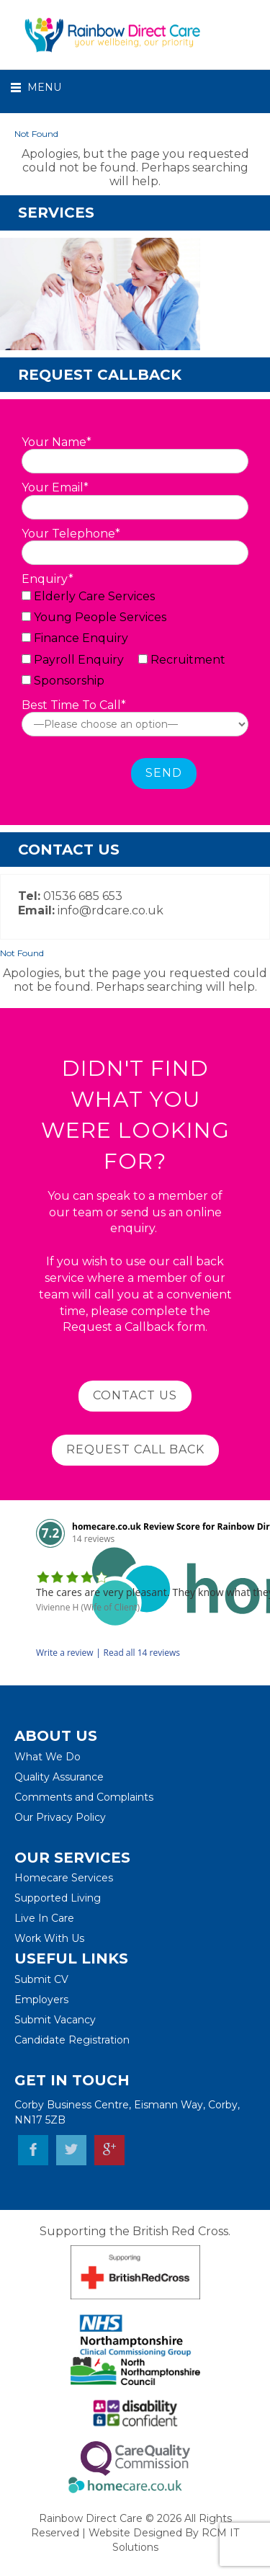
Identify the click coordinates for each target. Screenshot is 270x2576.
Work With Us (49, 1938)
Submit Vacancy (55, 2019)
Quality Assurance (59, 1776)
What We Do (47, 1756)
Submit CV (41, 1979)
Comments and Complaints (83, 1797)
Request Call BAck (135, 1449)
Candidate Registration (72, 2039)
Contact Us (135, 1395)
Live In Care (44, 1918)
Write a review (65, 1652)
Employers (41, 1999)
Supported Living (57, 1897)
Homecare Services (63, 1877)
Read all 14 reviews (142, 1652)
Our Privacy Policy (60, 1817)
